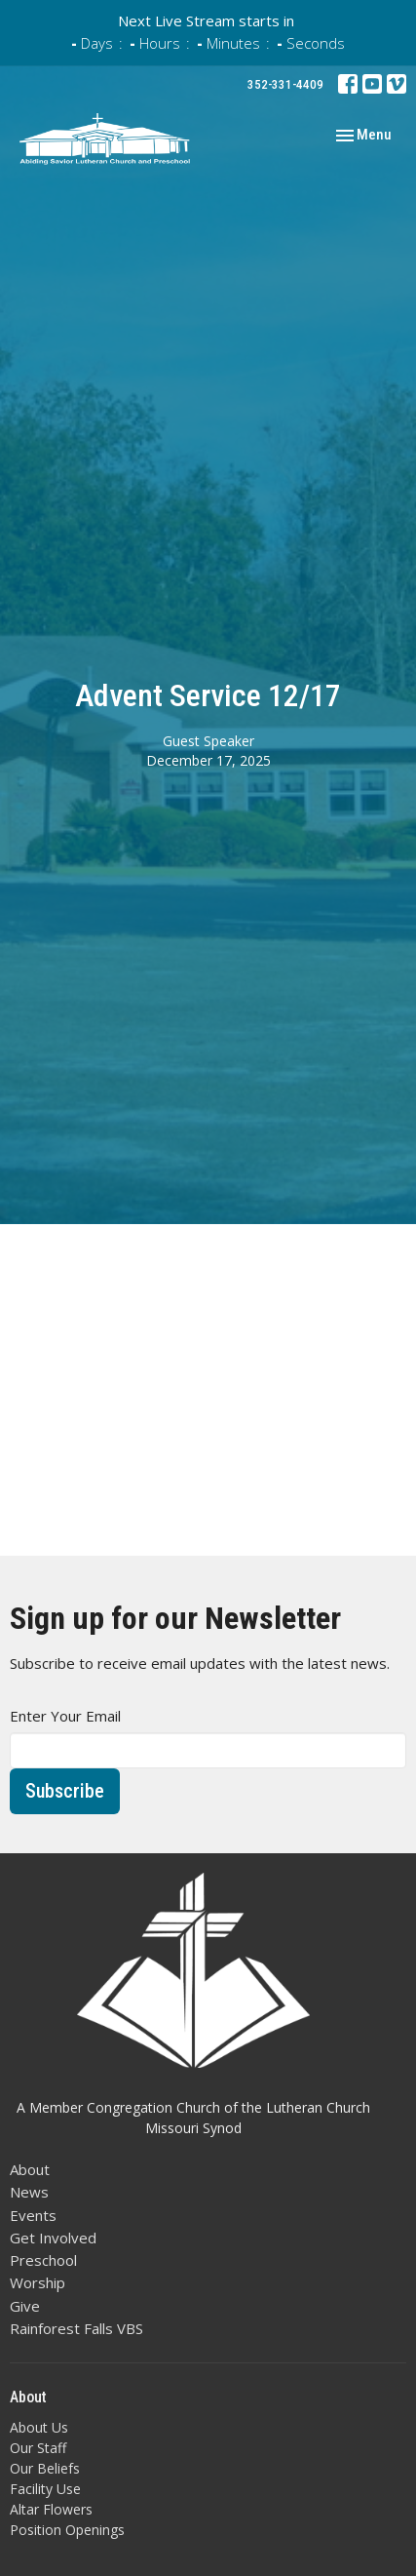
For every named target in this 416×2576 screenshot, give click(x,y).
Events (33, 2215)
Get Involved (53, 2237)
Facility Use (45, 2488)
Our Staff (38, 2447)
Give (25, 2306)
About (30, 2169)
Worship (37, 2282)
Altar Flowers (51, 2509)
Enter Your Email (65, 1715)
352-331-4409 (285, 84)
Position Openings (67, 2529)
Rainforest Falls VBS (76, 2328)
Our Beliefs (45, 2468)
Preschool (43, 2260)
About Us (39, 2427)
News (29, 2191)
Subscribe (64, 1791)
